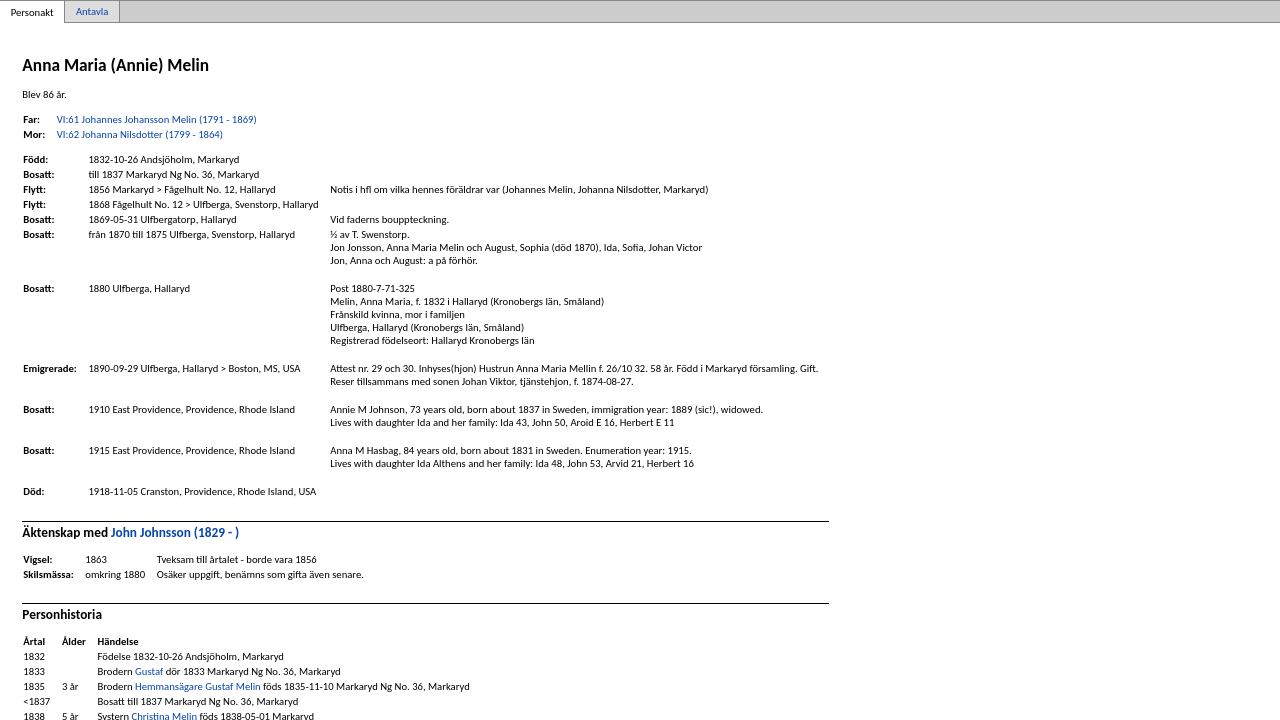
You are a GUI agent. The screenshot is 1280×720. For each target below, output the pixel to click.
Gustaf (149, 671)
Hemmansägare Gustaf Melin (198, 686)
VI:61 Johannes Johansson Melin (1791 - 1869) (157, 119)
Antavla (92, 11)
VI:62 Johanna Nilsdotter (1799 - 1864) (140, 134)
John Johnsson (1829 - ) (175, 532)
